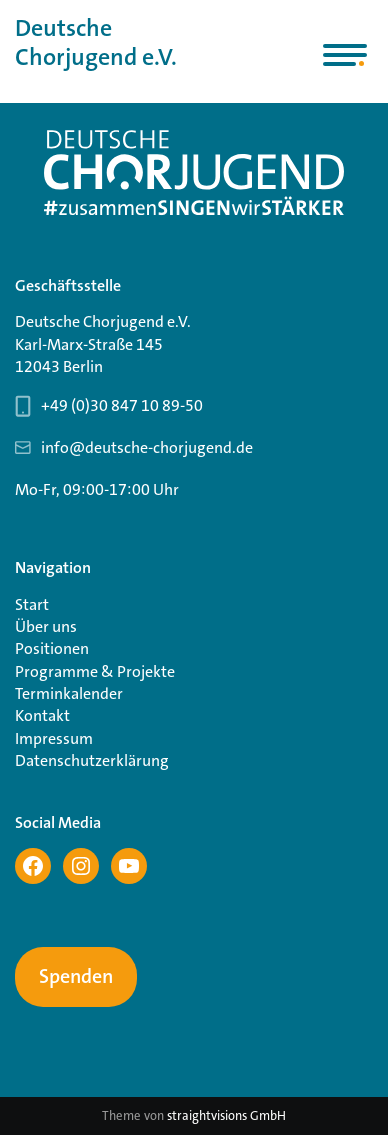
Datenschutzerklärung (92, 760)
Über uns (46, 626)
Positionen (52, 648)
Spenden (76, 977)
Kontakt (42, 715)
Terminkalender (69, 693)
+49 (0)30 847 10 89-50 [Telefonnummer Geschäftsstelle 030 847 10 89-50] (122, 405)
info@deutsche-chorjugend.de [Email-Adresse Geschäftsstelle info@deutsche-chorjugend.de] (147, 447)
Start (32, 604)
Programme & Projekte (95, 671)
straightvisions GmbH (226, 1115)
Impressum (54, 738)
